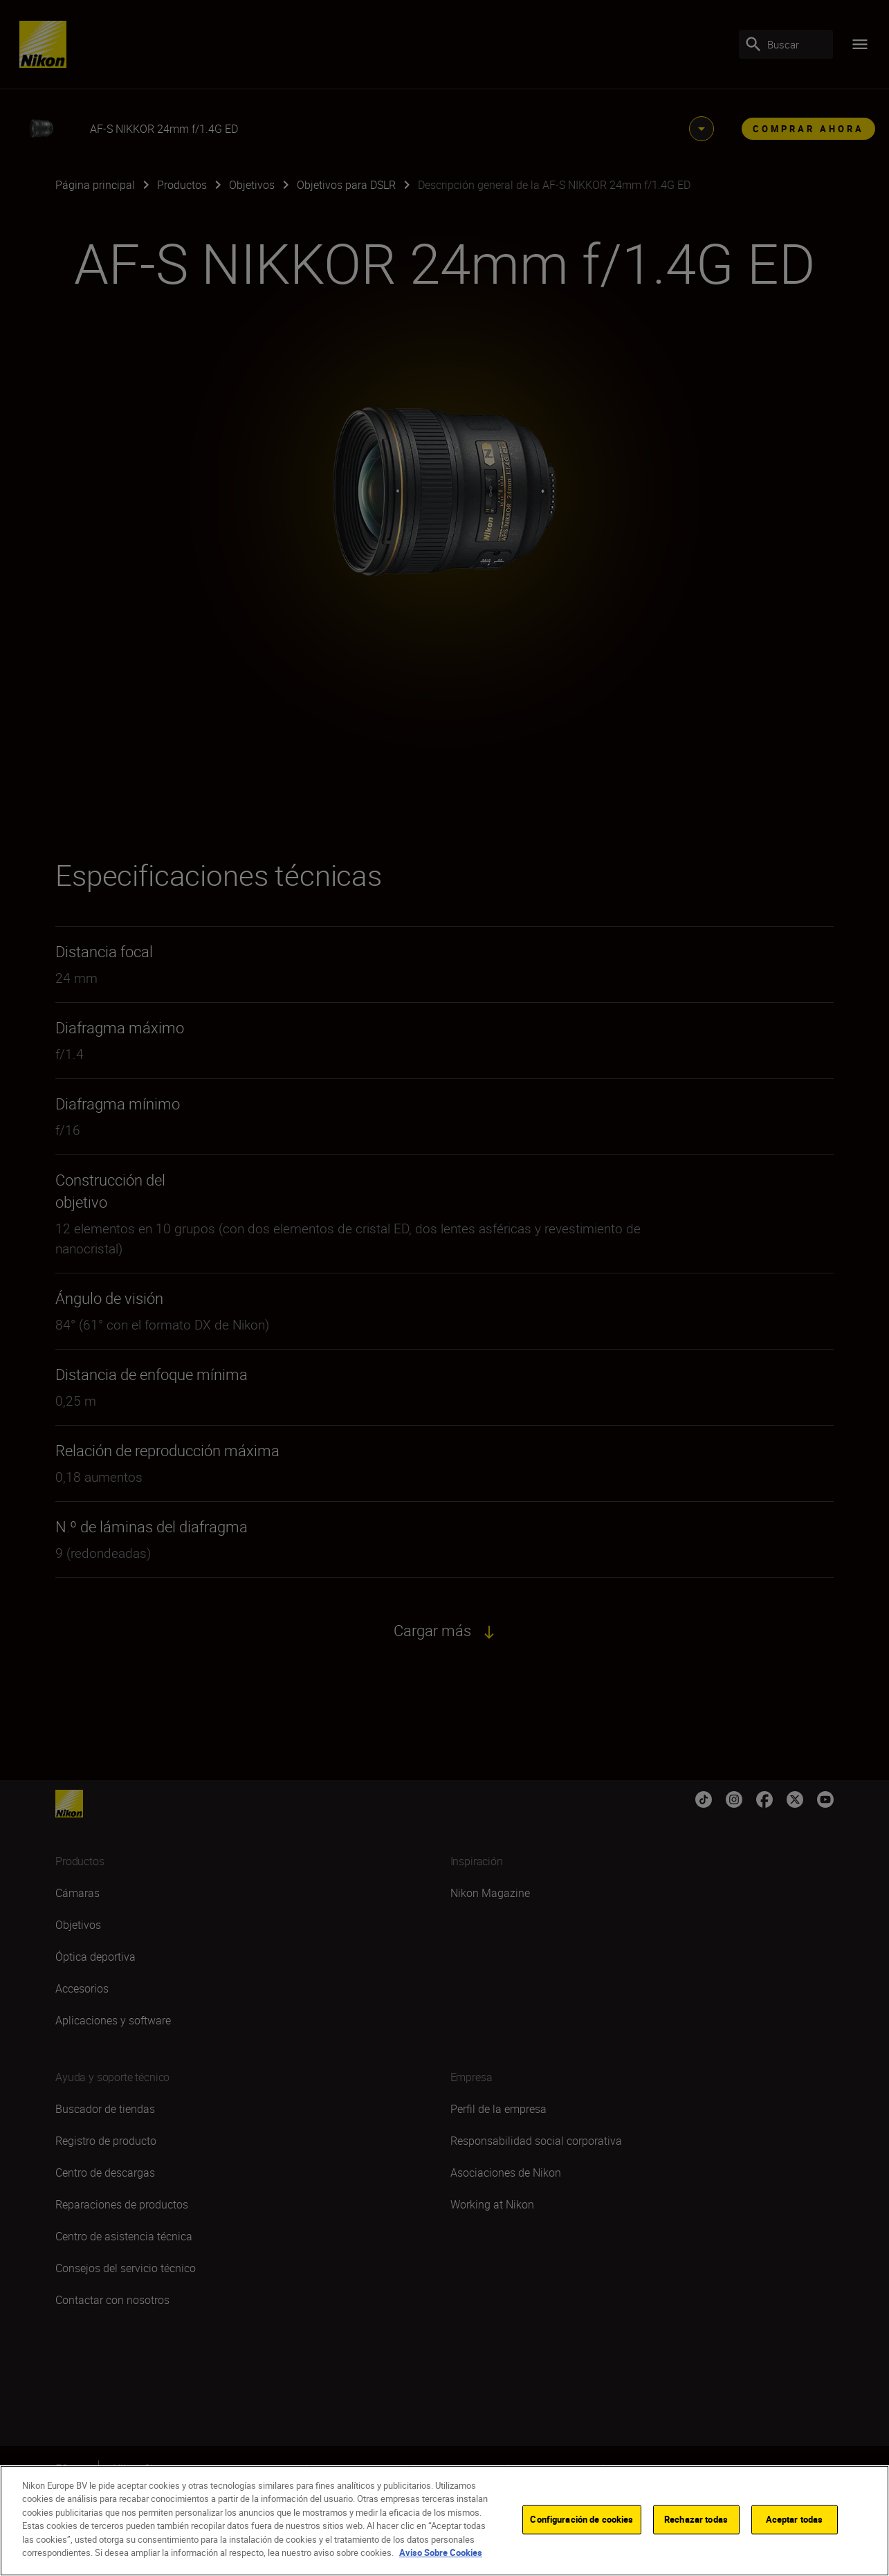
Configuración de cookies (581, 2519)
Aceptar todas (794, 2519)
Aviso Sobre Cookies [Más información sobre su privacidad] (440, 2552)
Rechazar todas (696, 2519)
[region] (444, 2520)
